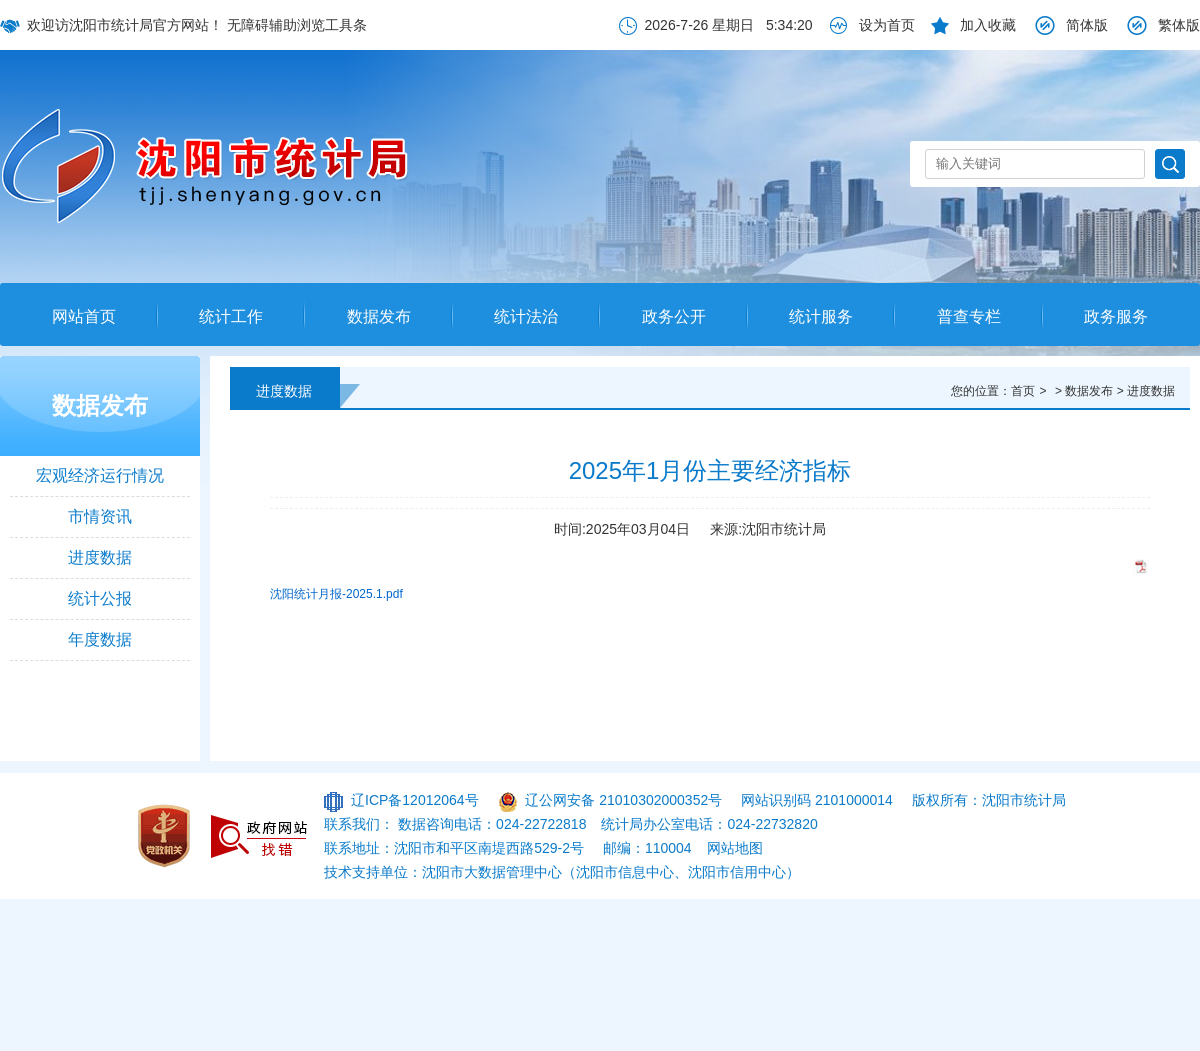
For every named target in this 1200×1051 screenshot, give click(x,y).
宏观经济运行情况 (100, 475)
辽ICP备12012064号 (415, 800)
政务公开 (674, 316)
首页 (1023, 391)
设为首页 (887, 25)
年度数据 (100, 639)
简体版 (1087, 25)
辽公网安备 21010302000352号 (623, 800)
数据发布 (379, 316)
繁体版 (1179, 25)
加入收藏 (988, 25)
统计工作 (231, 316)
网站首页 (84, 316)
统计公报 (100, 598)
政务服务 (1116, 316)
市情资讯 (100, 516)
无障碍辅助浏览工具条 (297, 25)
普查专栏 (969, 316)
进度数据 (100, 557)
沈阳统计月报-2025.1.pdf (336, 594)
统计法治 (526, 316)
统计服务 (821, 316)
